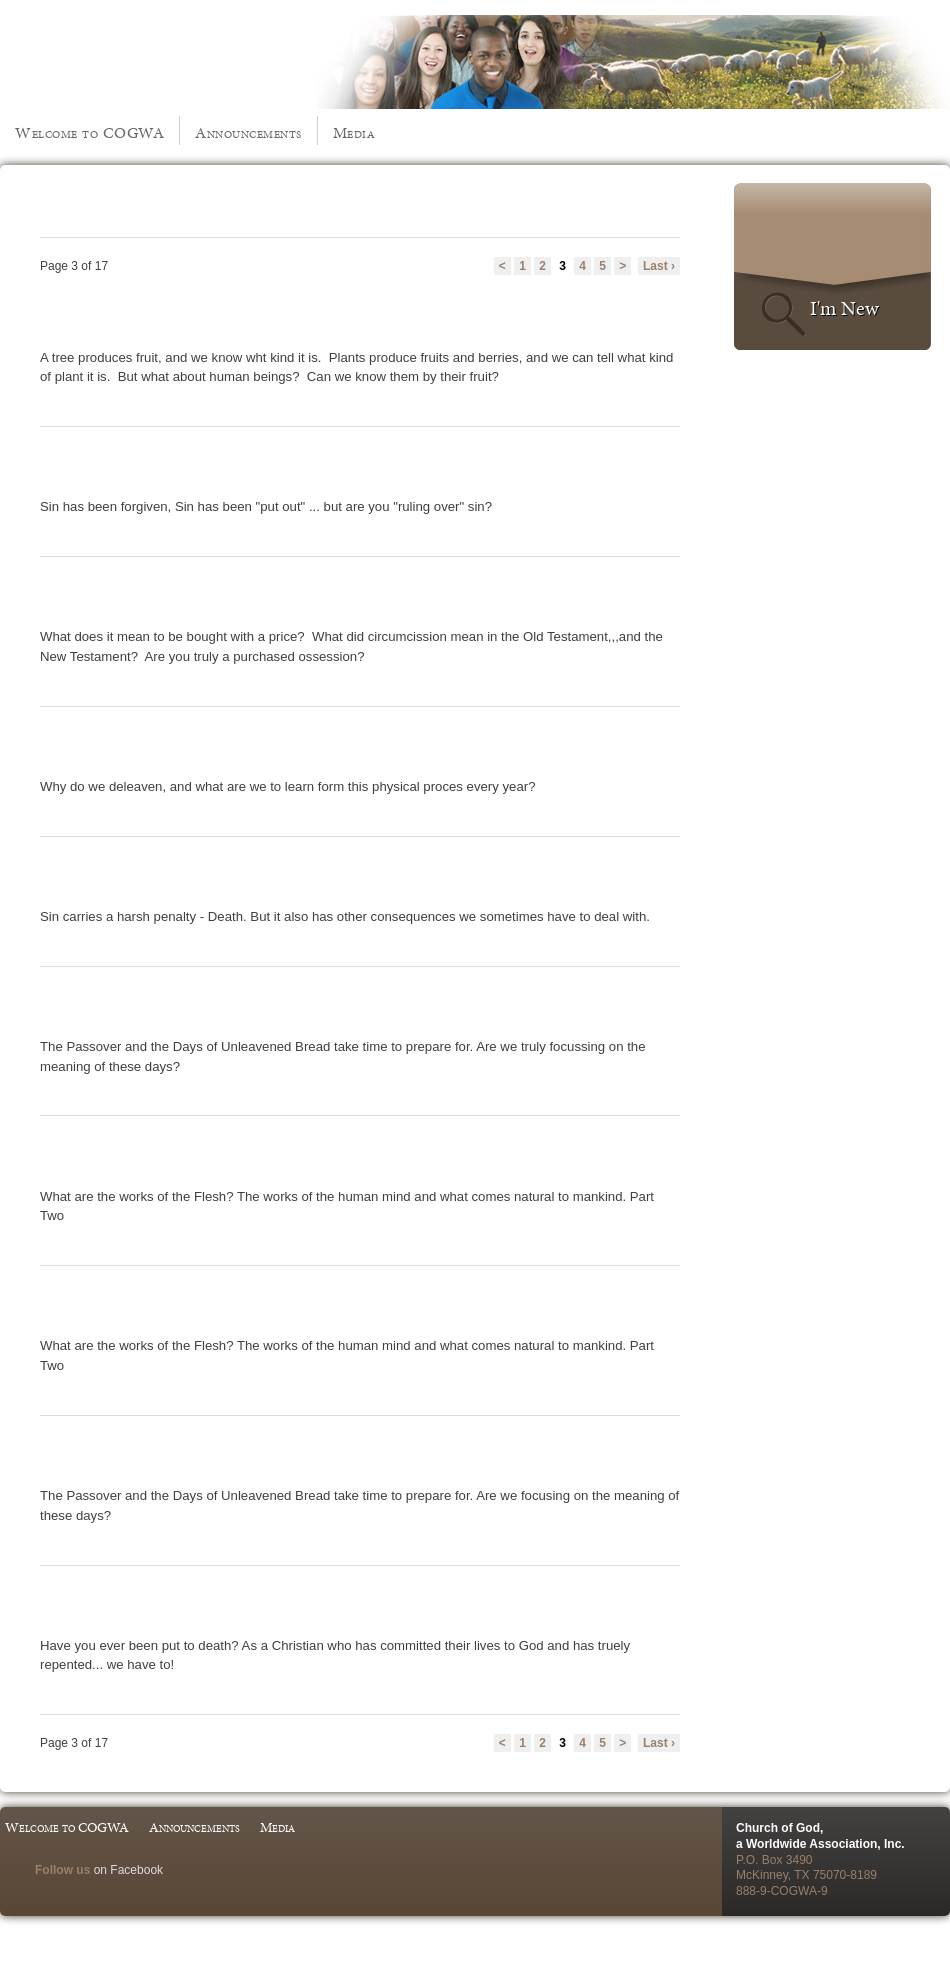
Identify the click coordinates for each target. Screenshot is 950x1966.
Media (354, 132)
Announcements (248, 132)
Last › (659, 266)
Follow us (62, 1870)
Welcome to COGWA (89, 132)
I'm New (844, 308)
